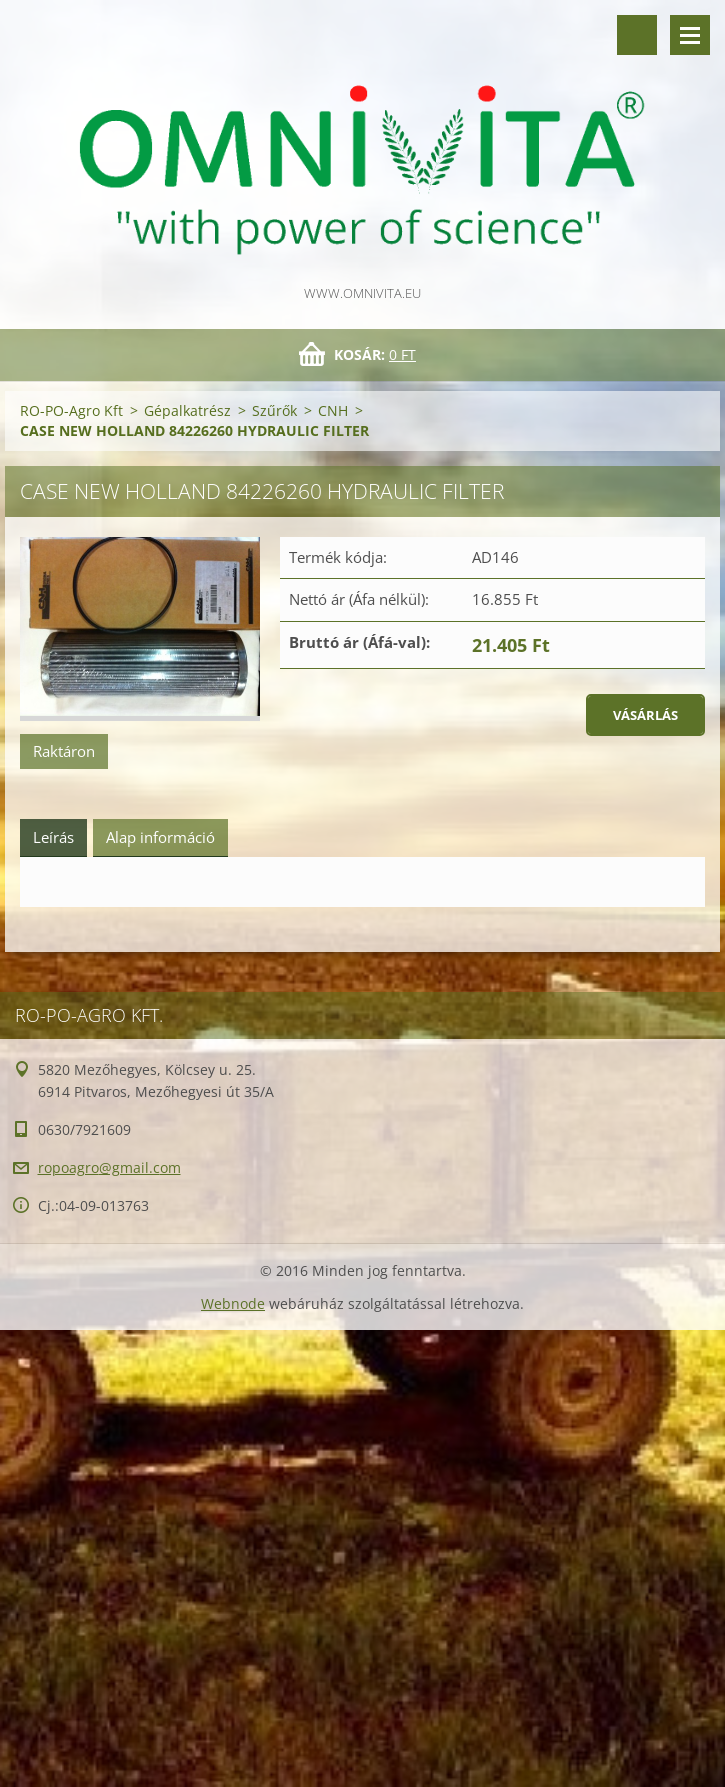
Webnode (233, 1303)
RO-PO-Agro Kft (71, 410)
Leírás (53, 837)
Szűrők (274, 410)
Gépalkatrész (187, 410)
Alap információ (160, 837)
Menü (690, 35)
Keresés (637, 35)
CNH (333, 410)
